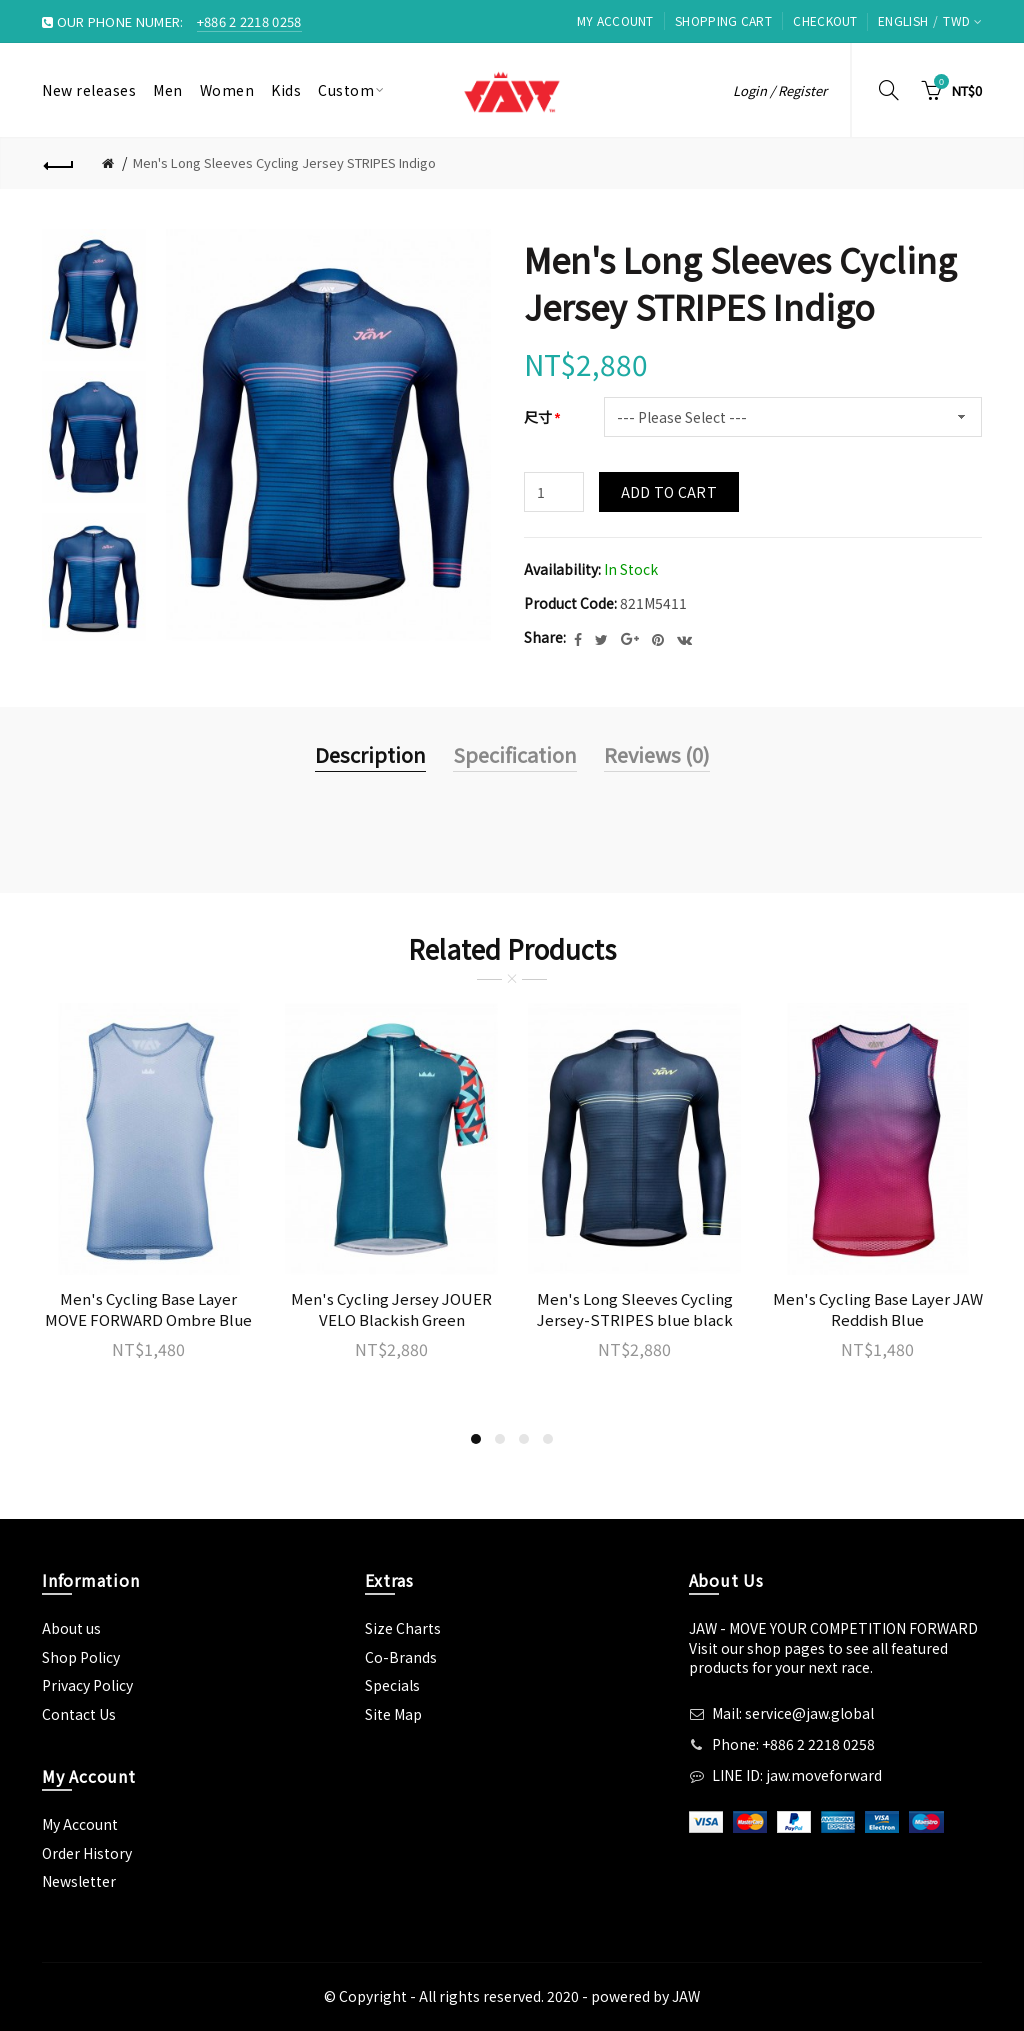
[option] (94, 295)
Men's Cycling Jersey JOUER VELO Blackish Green (391, 1309)
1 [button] (476, 1439)
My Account (615, 20)
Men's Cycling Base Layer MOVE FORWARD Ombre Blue (148, 1309)
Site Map (393, 1714)
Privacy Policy (87, 1685)
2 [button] (500, 1439)
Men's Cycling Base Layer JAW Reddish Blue (878, 1309)
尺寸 (538, 417)
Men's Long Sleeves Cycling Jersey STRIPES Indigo (284, 162)
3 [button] (524, 1439)
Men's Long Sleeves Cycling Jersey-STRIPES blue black (635, 1309)
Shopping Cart (723, 20)
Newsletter (79, 1881)
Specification (515, 754)
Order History (87, 1853)
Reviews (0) (657, 754)
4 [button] (548, 1439)
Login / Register (780, 90)
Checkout (825, 20)
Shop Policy (81, 1657)
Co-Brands (401, 1657)
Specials (392, 1685)
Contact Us (79, 1714)
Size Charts (403, 1628)
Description (370, 754)
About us (71, 1628)
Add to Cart (669, 492)
